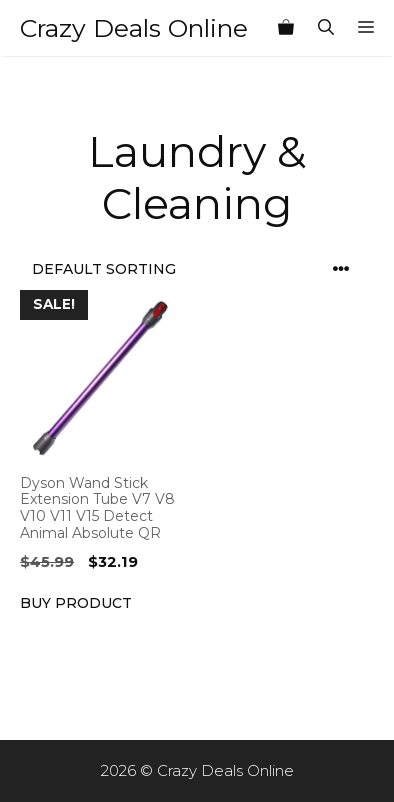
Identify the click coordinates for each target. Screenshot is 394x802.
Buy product (76, 603)
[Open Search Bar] (326, 28)
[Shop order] (197, 269)
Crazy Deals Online (134, 28)
